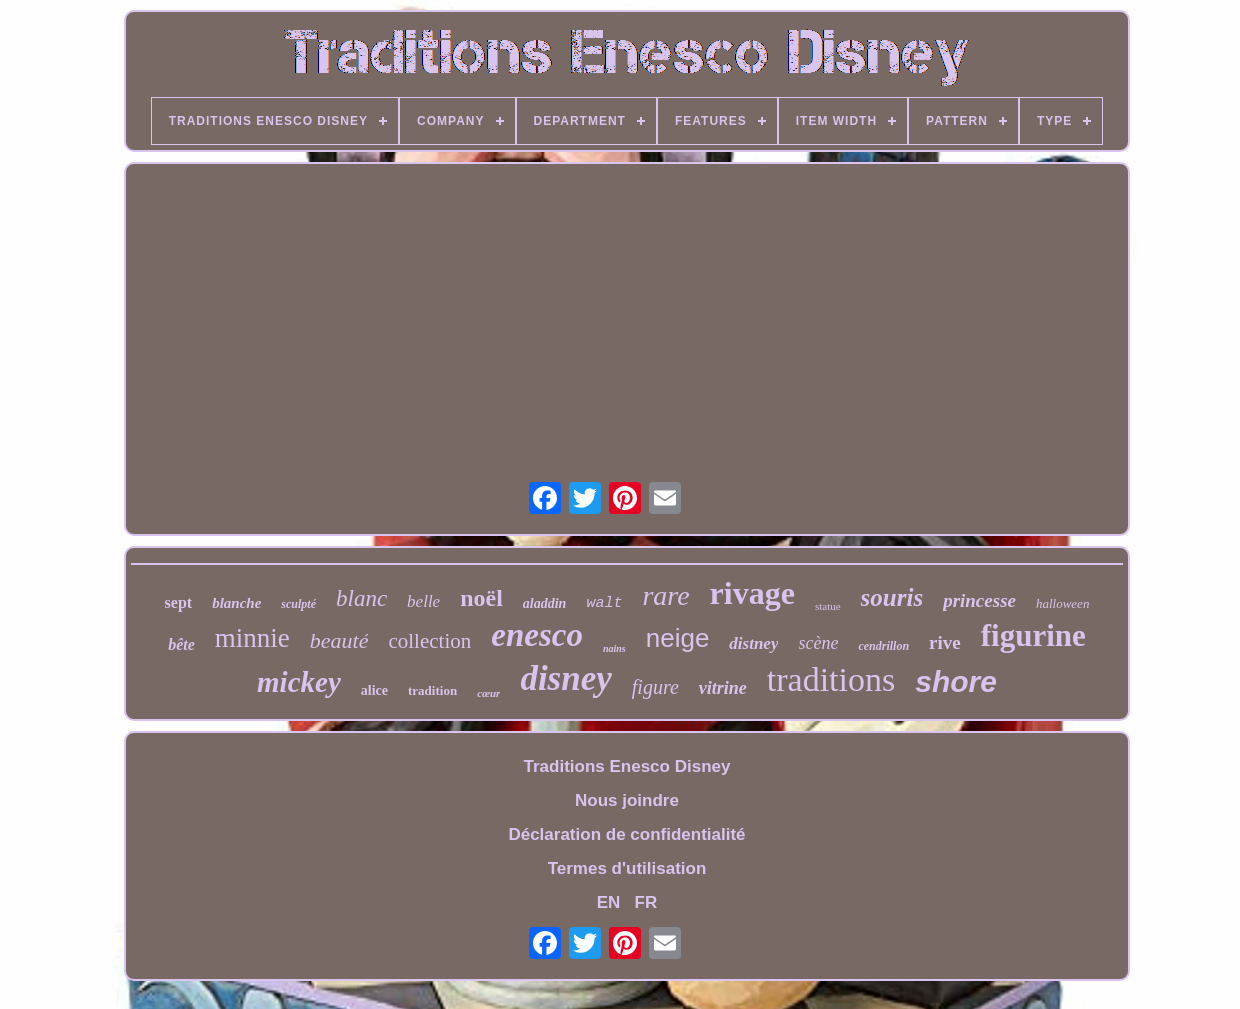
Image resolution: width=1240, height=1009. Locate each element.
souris (892, 597)
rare (665, 595)
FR (646, 902)
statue (828, 606)
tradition (432, 690)
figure (655, 687)
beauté (339, 640)
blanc (361, 598)
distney (753, 643)
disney (565, 678)
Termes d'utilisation (627, 868)
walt (604, 603)
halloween (1062, 603)
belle (423, 601)
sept (179, 602)
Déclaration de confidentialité (626, 834)
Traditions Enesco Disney (627, 766)
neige (678, 638)
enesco (537, 635)
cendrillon (883, 646)
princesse (979, 600)
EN (609, 902)
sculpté (298, 604)
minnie (252, 638)
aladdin (545, 603)
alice (374, 690)
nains (614, 648)
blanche (236, 603)
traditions (831, 679)
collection (429, 641)
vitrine (723, 688)
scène (818, 643)
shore (956, 681)
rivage (752, 593)
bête (181, 644)
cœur (488, 693)
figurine (1033, 635)
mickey (299, 682)
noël (481, 598)
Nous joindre (627, 800)
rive (945, 642)
